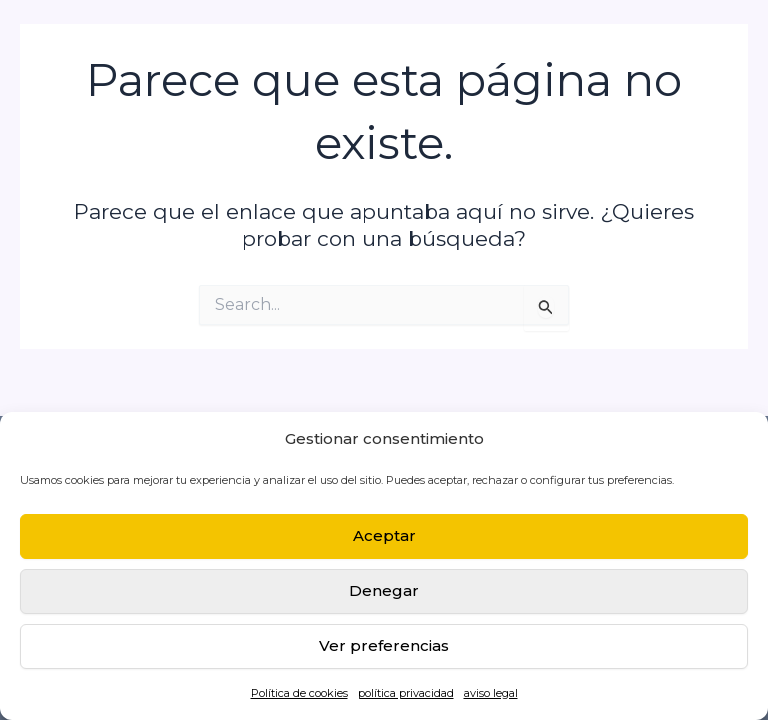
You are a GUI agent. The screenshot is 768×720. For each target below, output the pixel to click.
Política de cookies (299, 693)
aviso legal (491, 693)
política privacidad (406, 693)
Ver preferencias (384, 645)
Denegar (384, 590)
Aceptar (384, 535)
